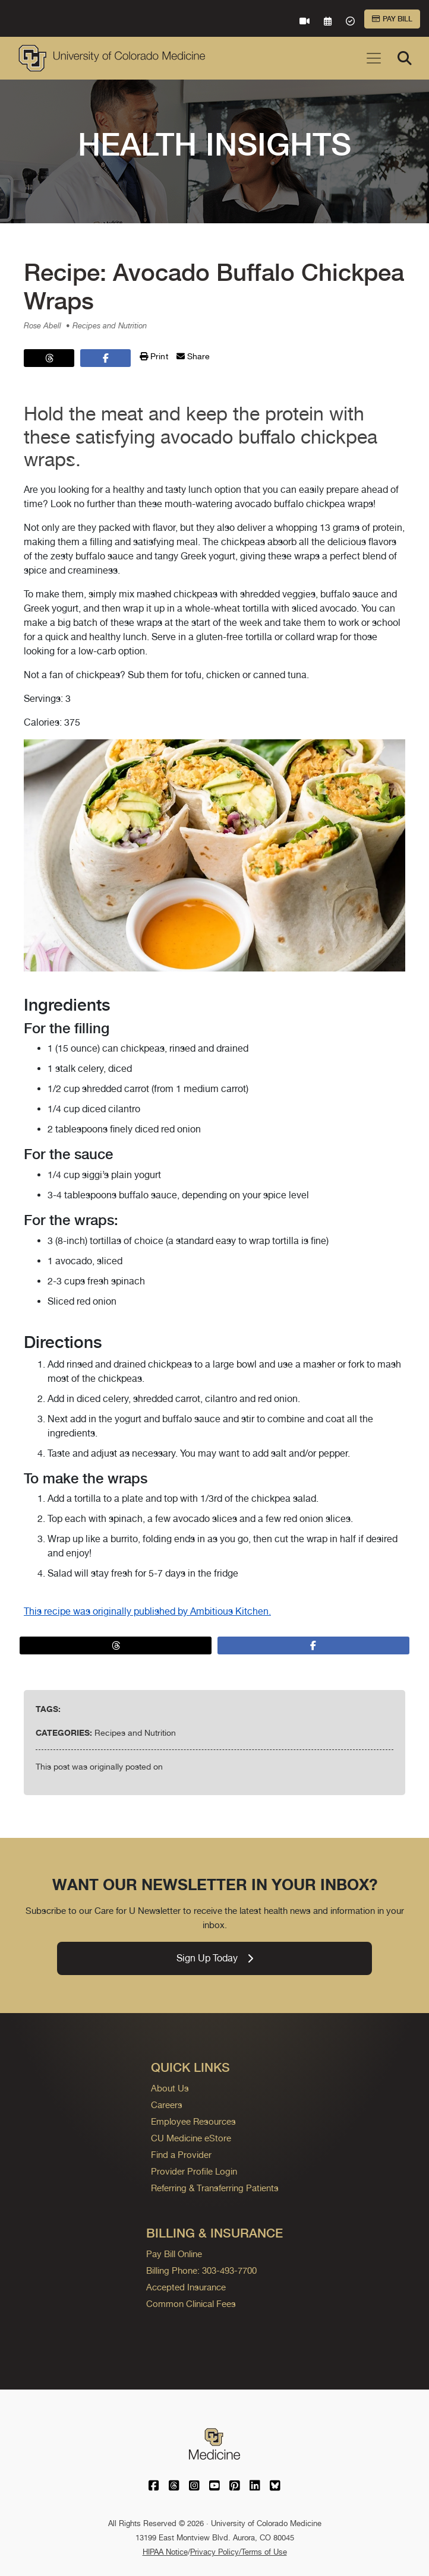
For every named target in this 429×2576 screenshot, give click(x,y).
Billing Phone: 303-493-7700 (201, 2270)
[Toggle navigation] (374, 58)
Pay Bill (392, 19)
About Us (170, 2088)
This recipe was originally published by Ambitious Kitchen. (147, 1611)
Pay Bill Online (174, 2254)
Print (154, 356)
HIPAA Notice (165, 2551)
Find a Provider (181, 2155)
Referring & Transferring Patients (215, 2188)
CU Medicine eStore (191, 2138)
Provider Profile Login (194, 2171)
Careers (166, 2105)
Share (193, 356)
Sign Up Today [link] (214, 1958)
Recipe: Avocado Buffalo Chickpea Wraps (214, 286)
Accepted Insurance (186, 2287)
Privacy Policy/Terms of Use (238, 2551)
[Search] (404, 58)
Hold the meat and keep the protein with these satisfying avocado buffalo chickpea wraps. (200, 436)
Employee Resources (193, 2121)
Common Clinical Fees (191, 2304)
